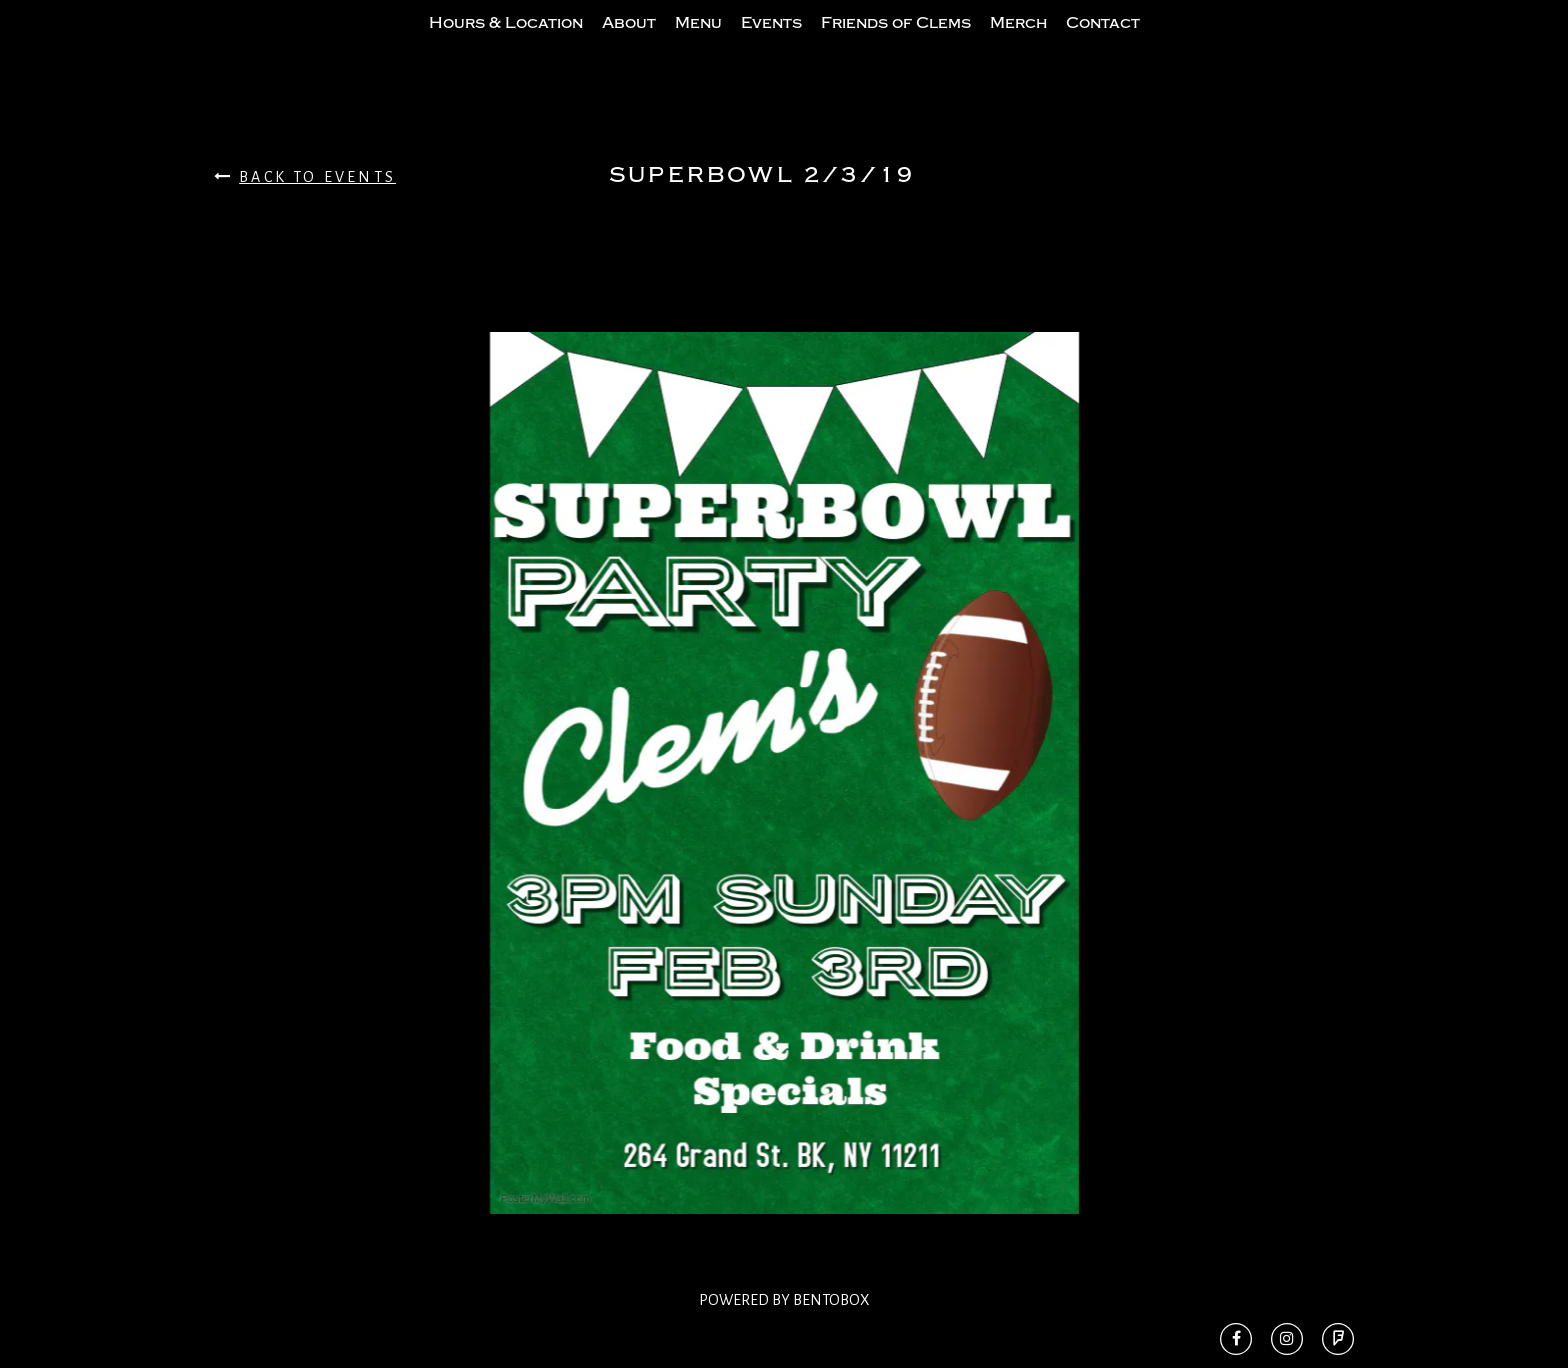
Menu (698, 43)
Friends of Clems (896, 43)
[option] (784, 813)
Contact (1103, 43)
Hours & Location (506, 43)
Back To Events (305, 216)
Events (771, 43)
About (629, 43)
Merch (1018, 43)
